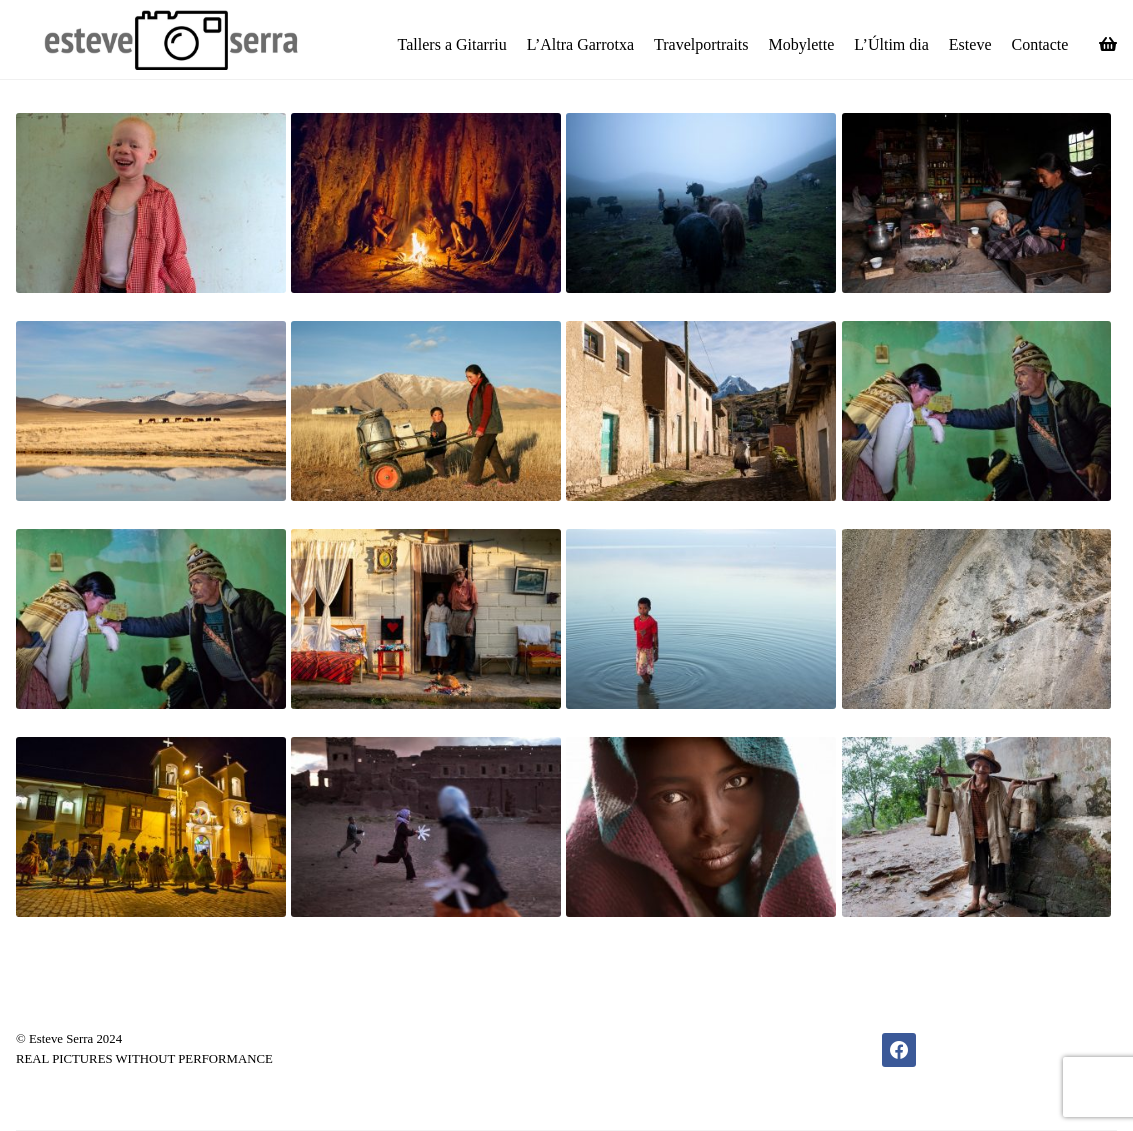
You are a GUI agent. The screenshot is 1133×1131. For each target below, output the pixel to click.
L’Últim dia (891, 44)
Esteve (970, 44)
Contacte (1039, 44)
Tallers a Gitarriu (452, 44)
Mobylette (802, 44)
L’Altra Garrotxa (580, 44)
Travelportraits (701, 44)
